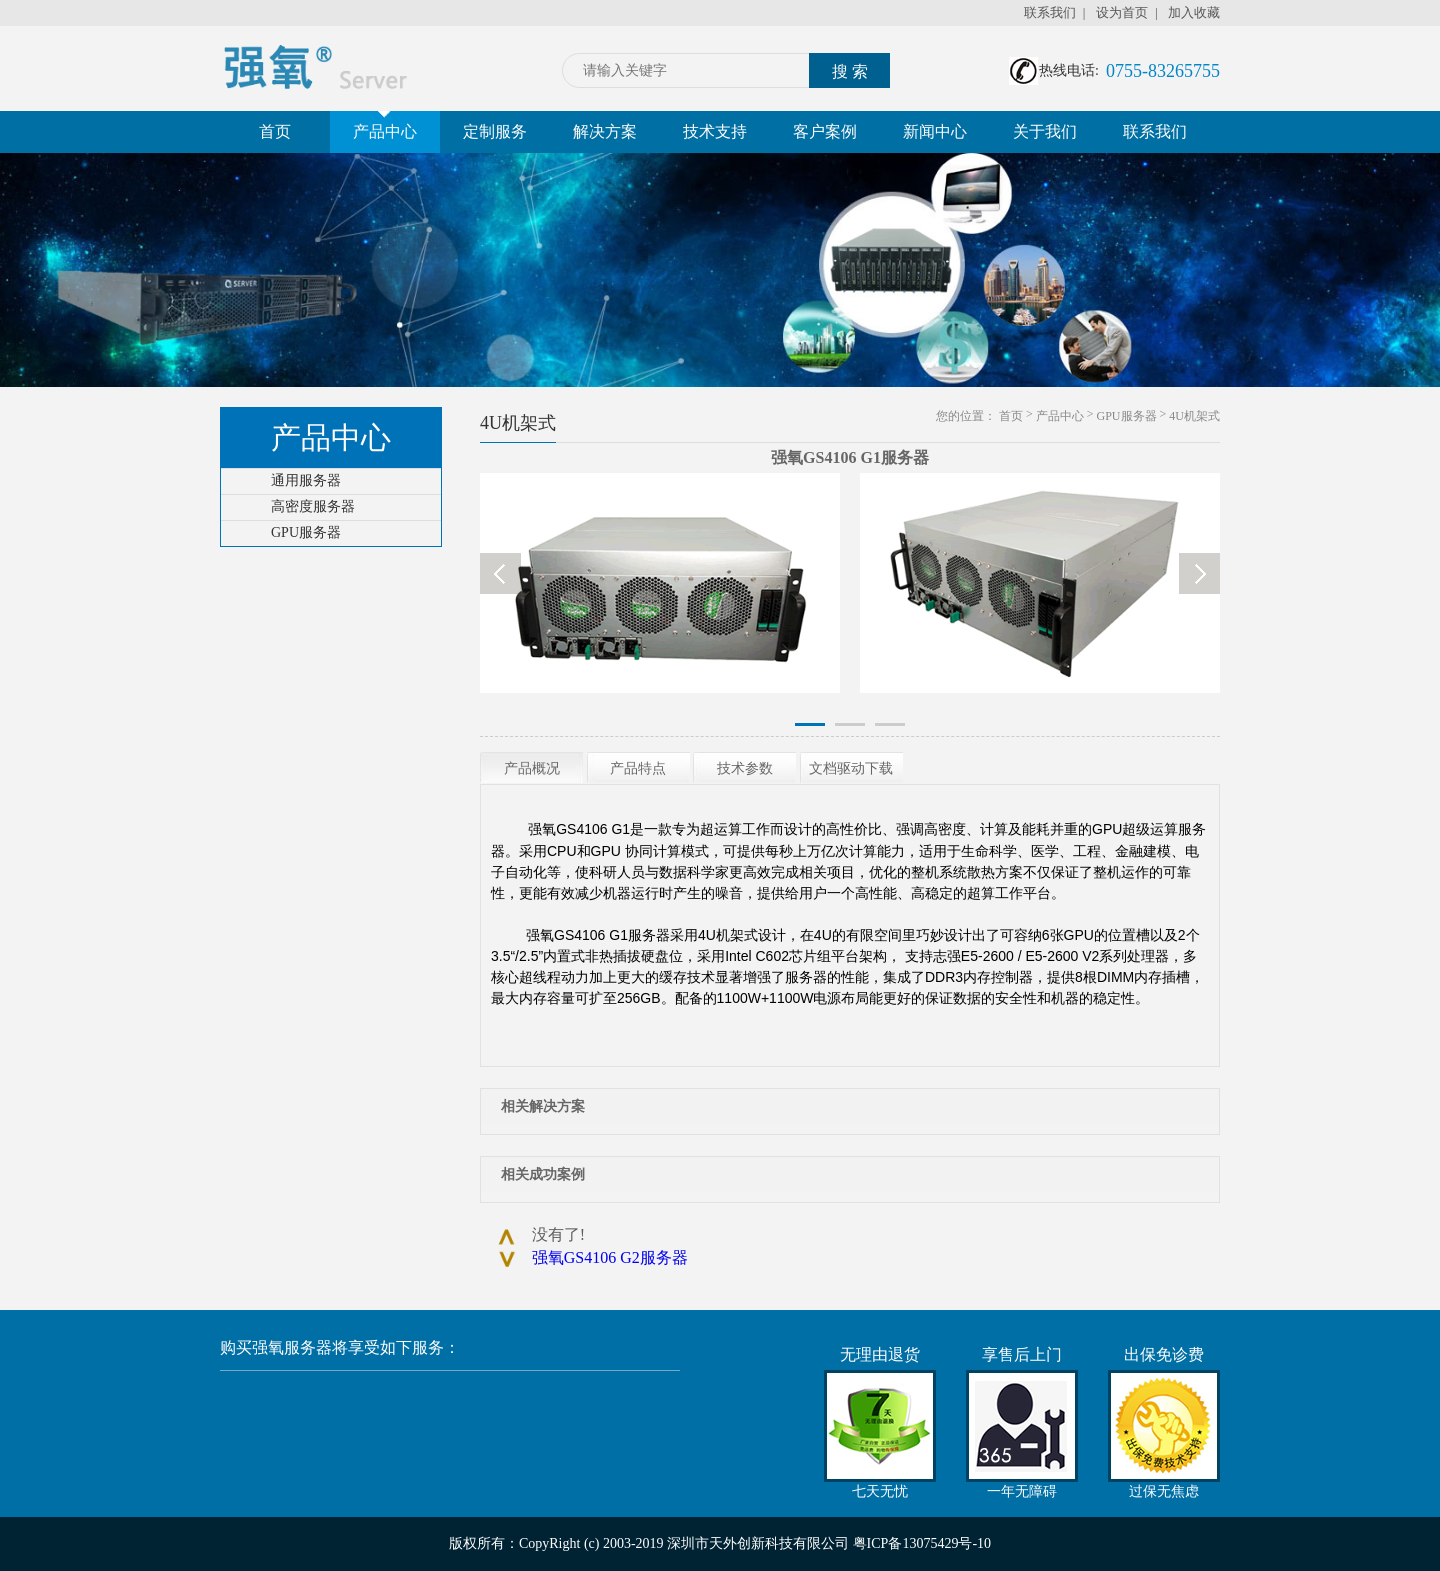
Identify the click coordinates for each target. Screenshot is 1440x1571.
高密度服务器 (313, 506)
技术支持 (715, 131)
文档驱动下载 (851, 768)
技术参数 (745, 768)
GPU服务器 (306, 532)
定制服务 (495, 131)
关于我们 (1045, 131)
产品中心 (385, 125)
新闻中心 (935, 131)
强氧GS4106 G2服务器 (610, 1257)
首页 (275, 131)
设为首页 (1122, 12)
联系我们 (1050, 12)
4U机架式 (1194, 416)
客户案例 (825, 131)
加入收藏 (1194, 12)
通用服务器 (306, 480)
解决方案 (605, 131)
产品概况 (532, 768)
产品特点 (638, 768)
